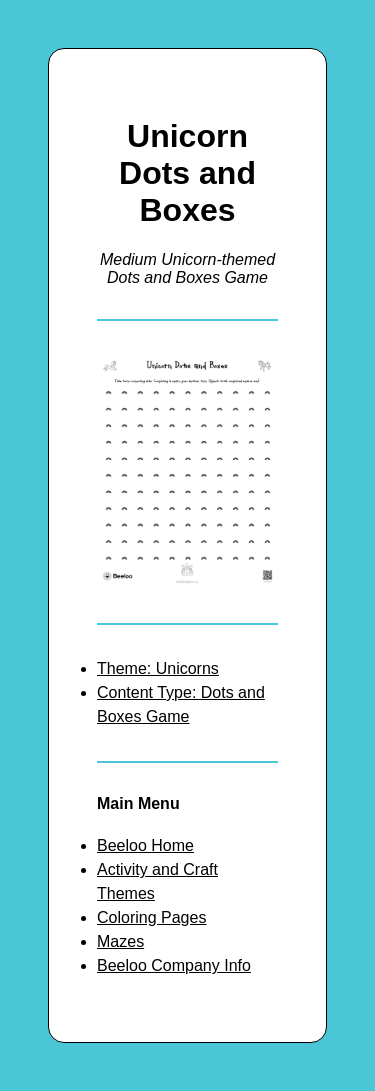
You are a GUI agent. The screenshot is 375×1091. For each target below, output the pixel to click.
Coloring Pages (151, 917)
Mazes (120, 941)
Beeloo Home (145, 845)
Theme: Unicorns (158, 668)
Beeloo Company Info (174, 965)
